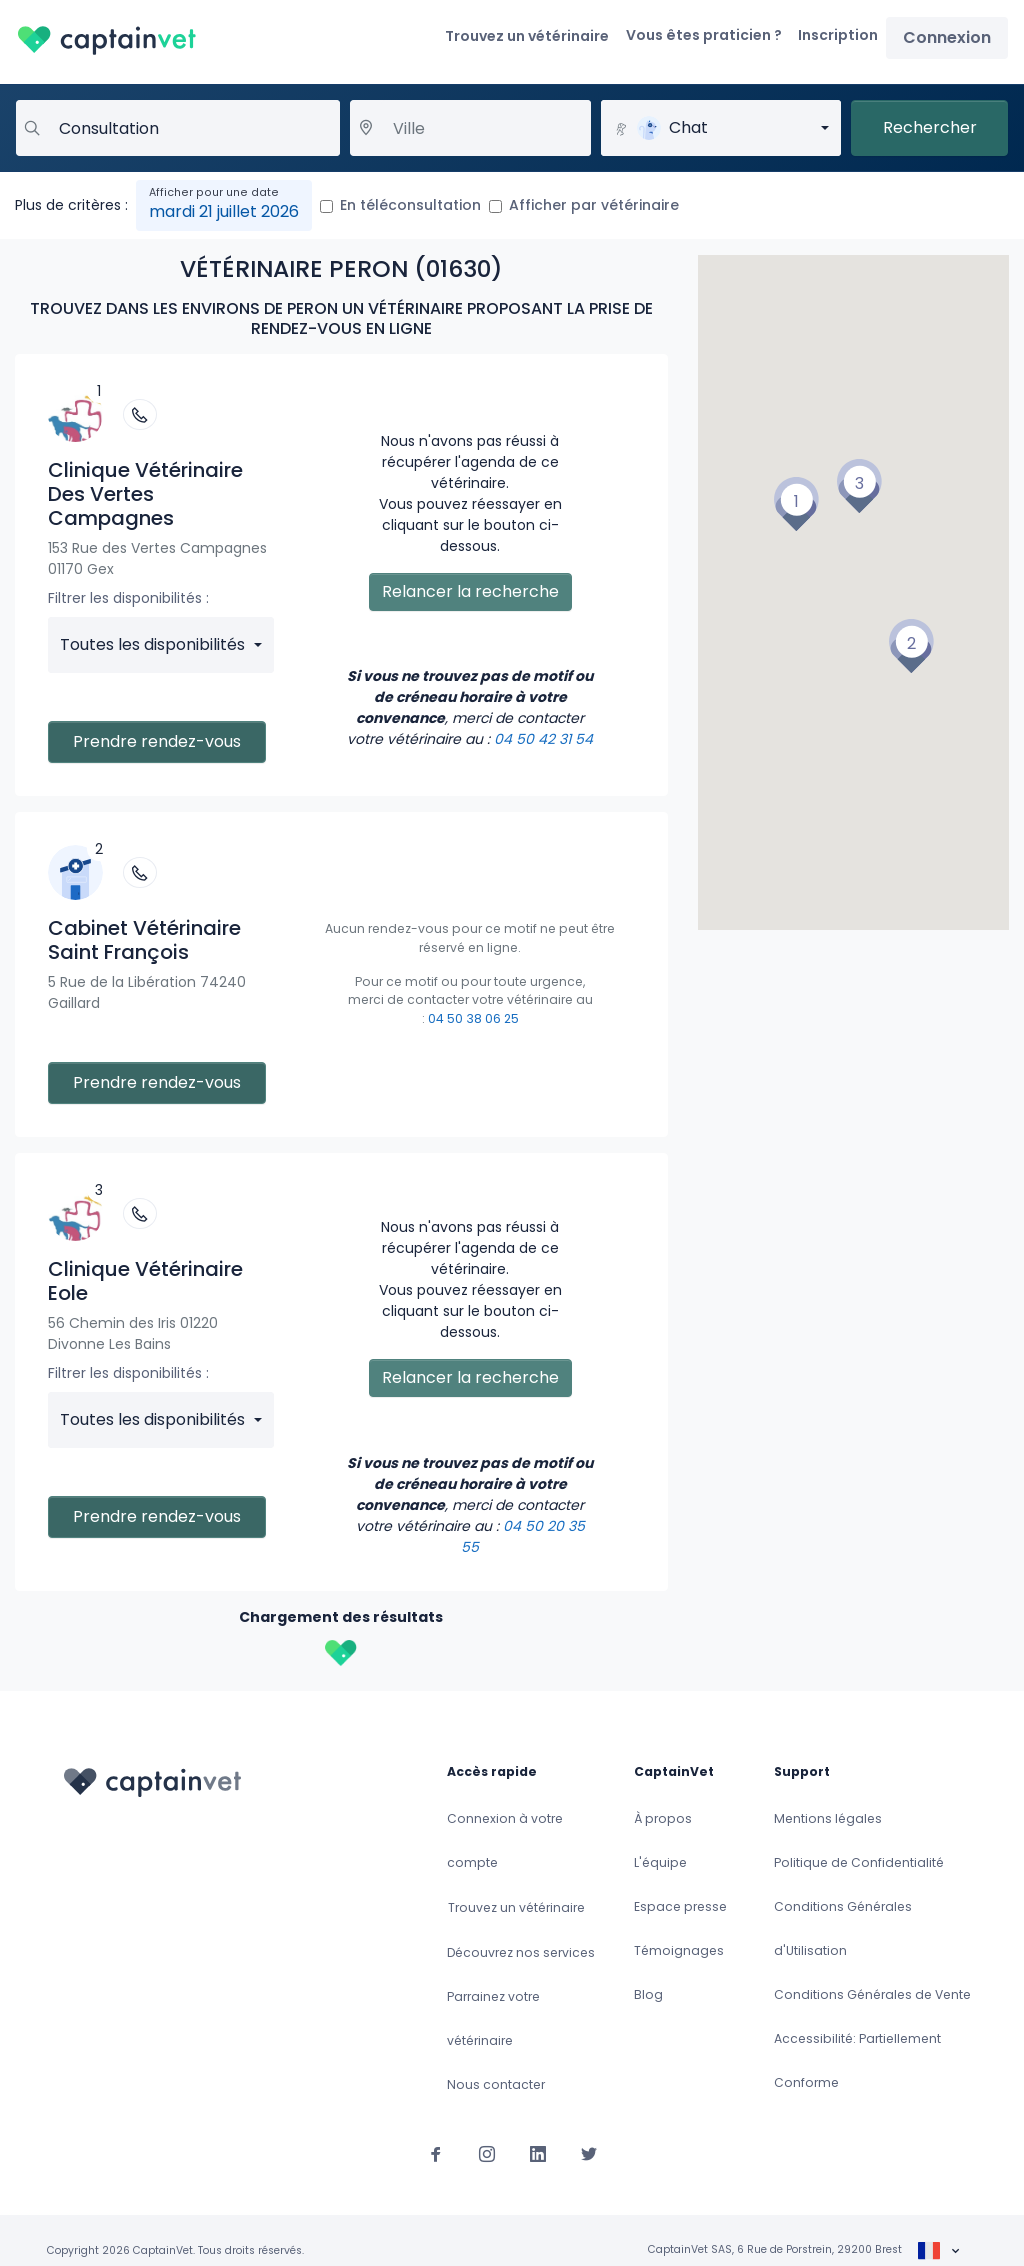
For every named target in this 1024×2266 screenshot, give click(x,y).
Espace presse (680, 1906)
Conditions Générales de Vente (872, 1994)
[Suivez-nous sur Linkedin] (538, 2153)
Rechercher (930, 127)
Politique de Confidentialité (859, 1862)
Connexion (947, 37)
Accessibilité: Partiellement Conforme (857, 2060)
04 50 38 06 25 (473, 1018)
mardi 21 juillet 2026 (224, 211)
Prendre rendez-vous (157, 741)
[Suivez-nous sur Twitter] (589, 2153)
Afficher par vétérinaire (594, 205)
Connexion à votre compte (505, 1840)
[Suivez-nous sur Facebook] (436, 2153)
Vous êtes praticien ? (704, 35)
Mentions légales (828, 1818)
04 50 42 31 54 (543, 739)
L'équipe (660, 1862)
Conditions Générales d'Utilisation (843, 1928)
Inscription (838, 35)
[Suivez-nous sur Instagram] (487, 2153)
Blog (648, 1994)
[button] (796, 504)
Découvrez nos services (521, 1952)
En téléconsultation (410, 205)
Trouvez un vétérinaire (527, 36)
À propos (663, 1818)
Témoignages (679, 1950)
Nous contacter (496, 2084)
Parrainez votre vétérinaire (493, 2018)
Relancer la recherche (470, 591)
